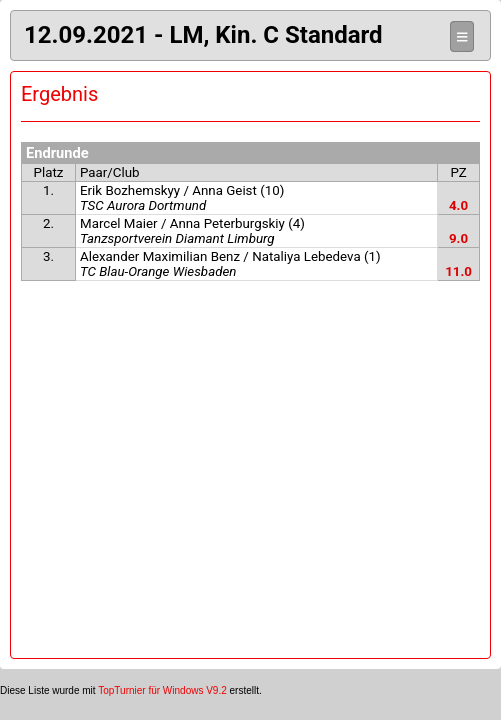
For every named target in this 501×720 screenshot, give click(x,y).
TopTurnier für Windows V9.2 (162, 690)
